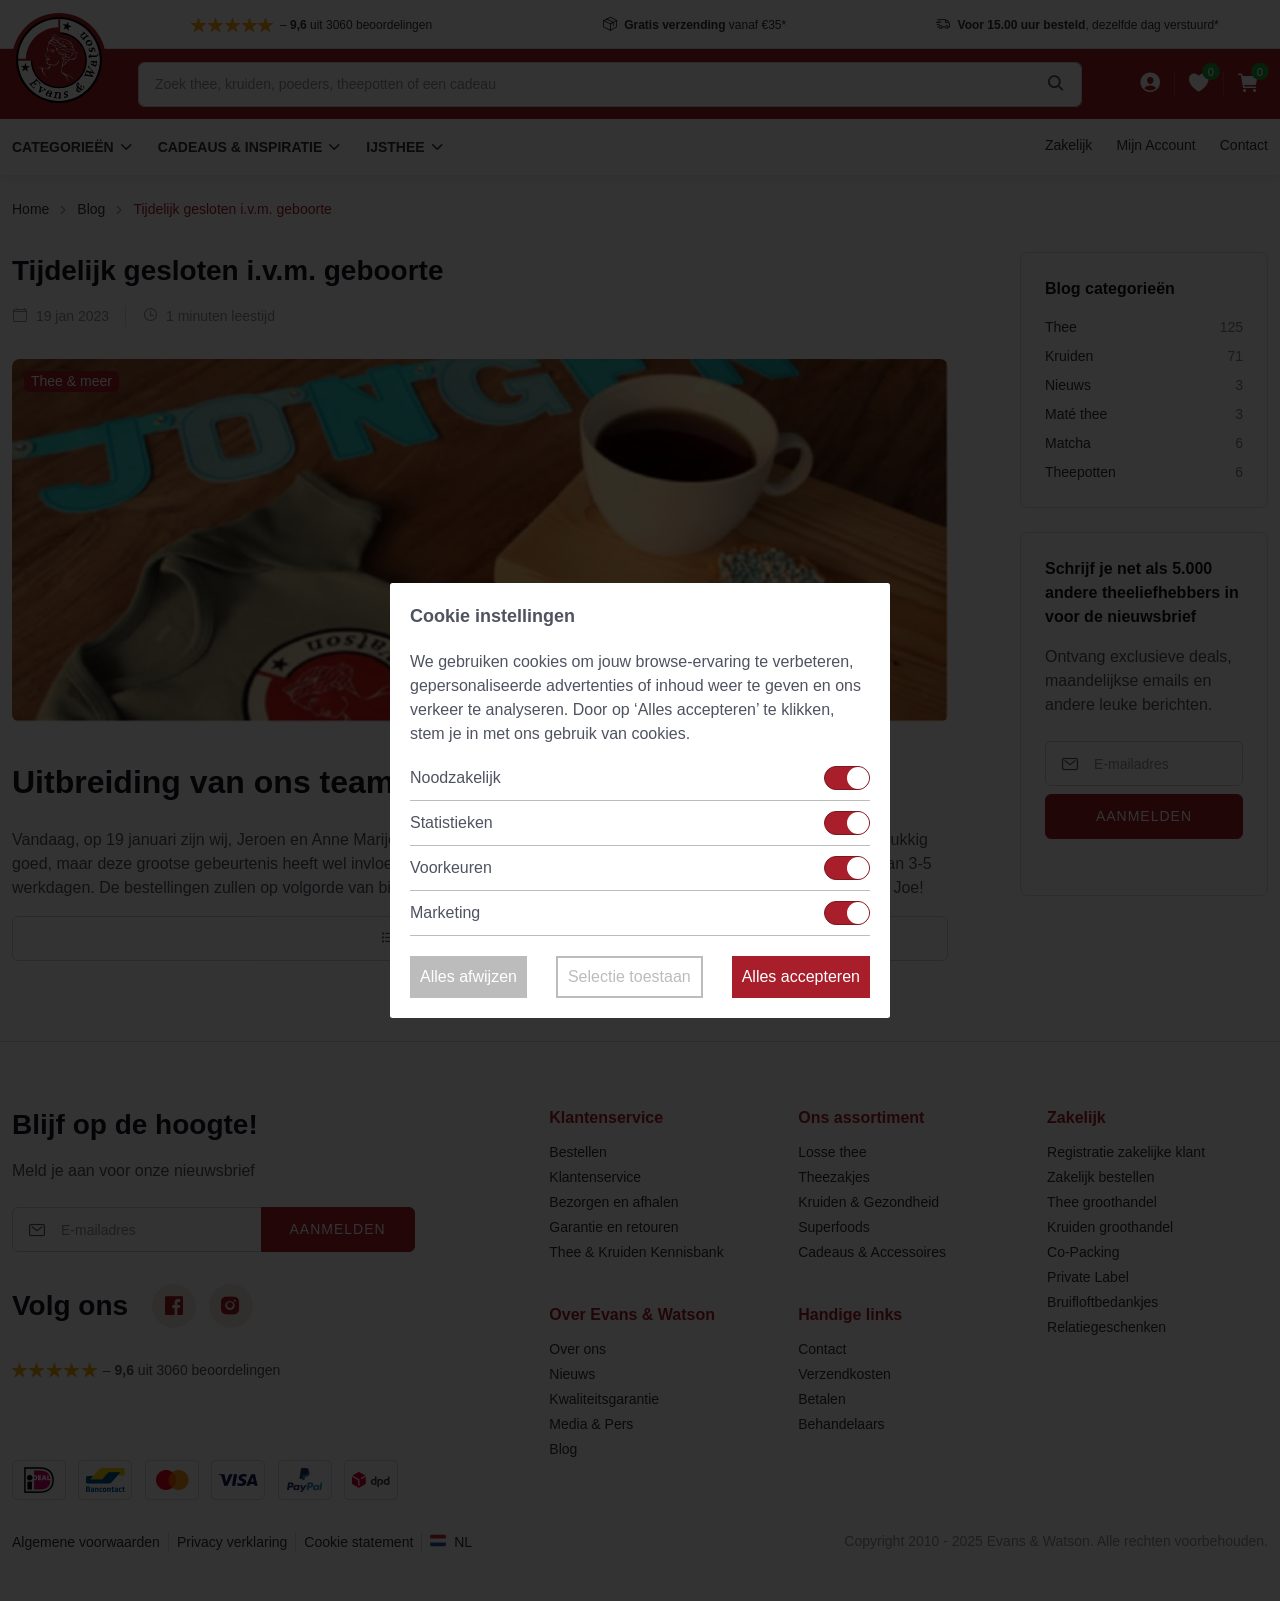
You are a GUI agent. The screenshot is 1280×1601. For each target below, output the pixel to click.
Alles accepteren (801, 976)
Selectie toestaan (629, 976)
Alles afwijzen (468, 976)
